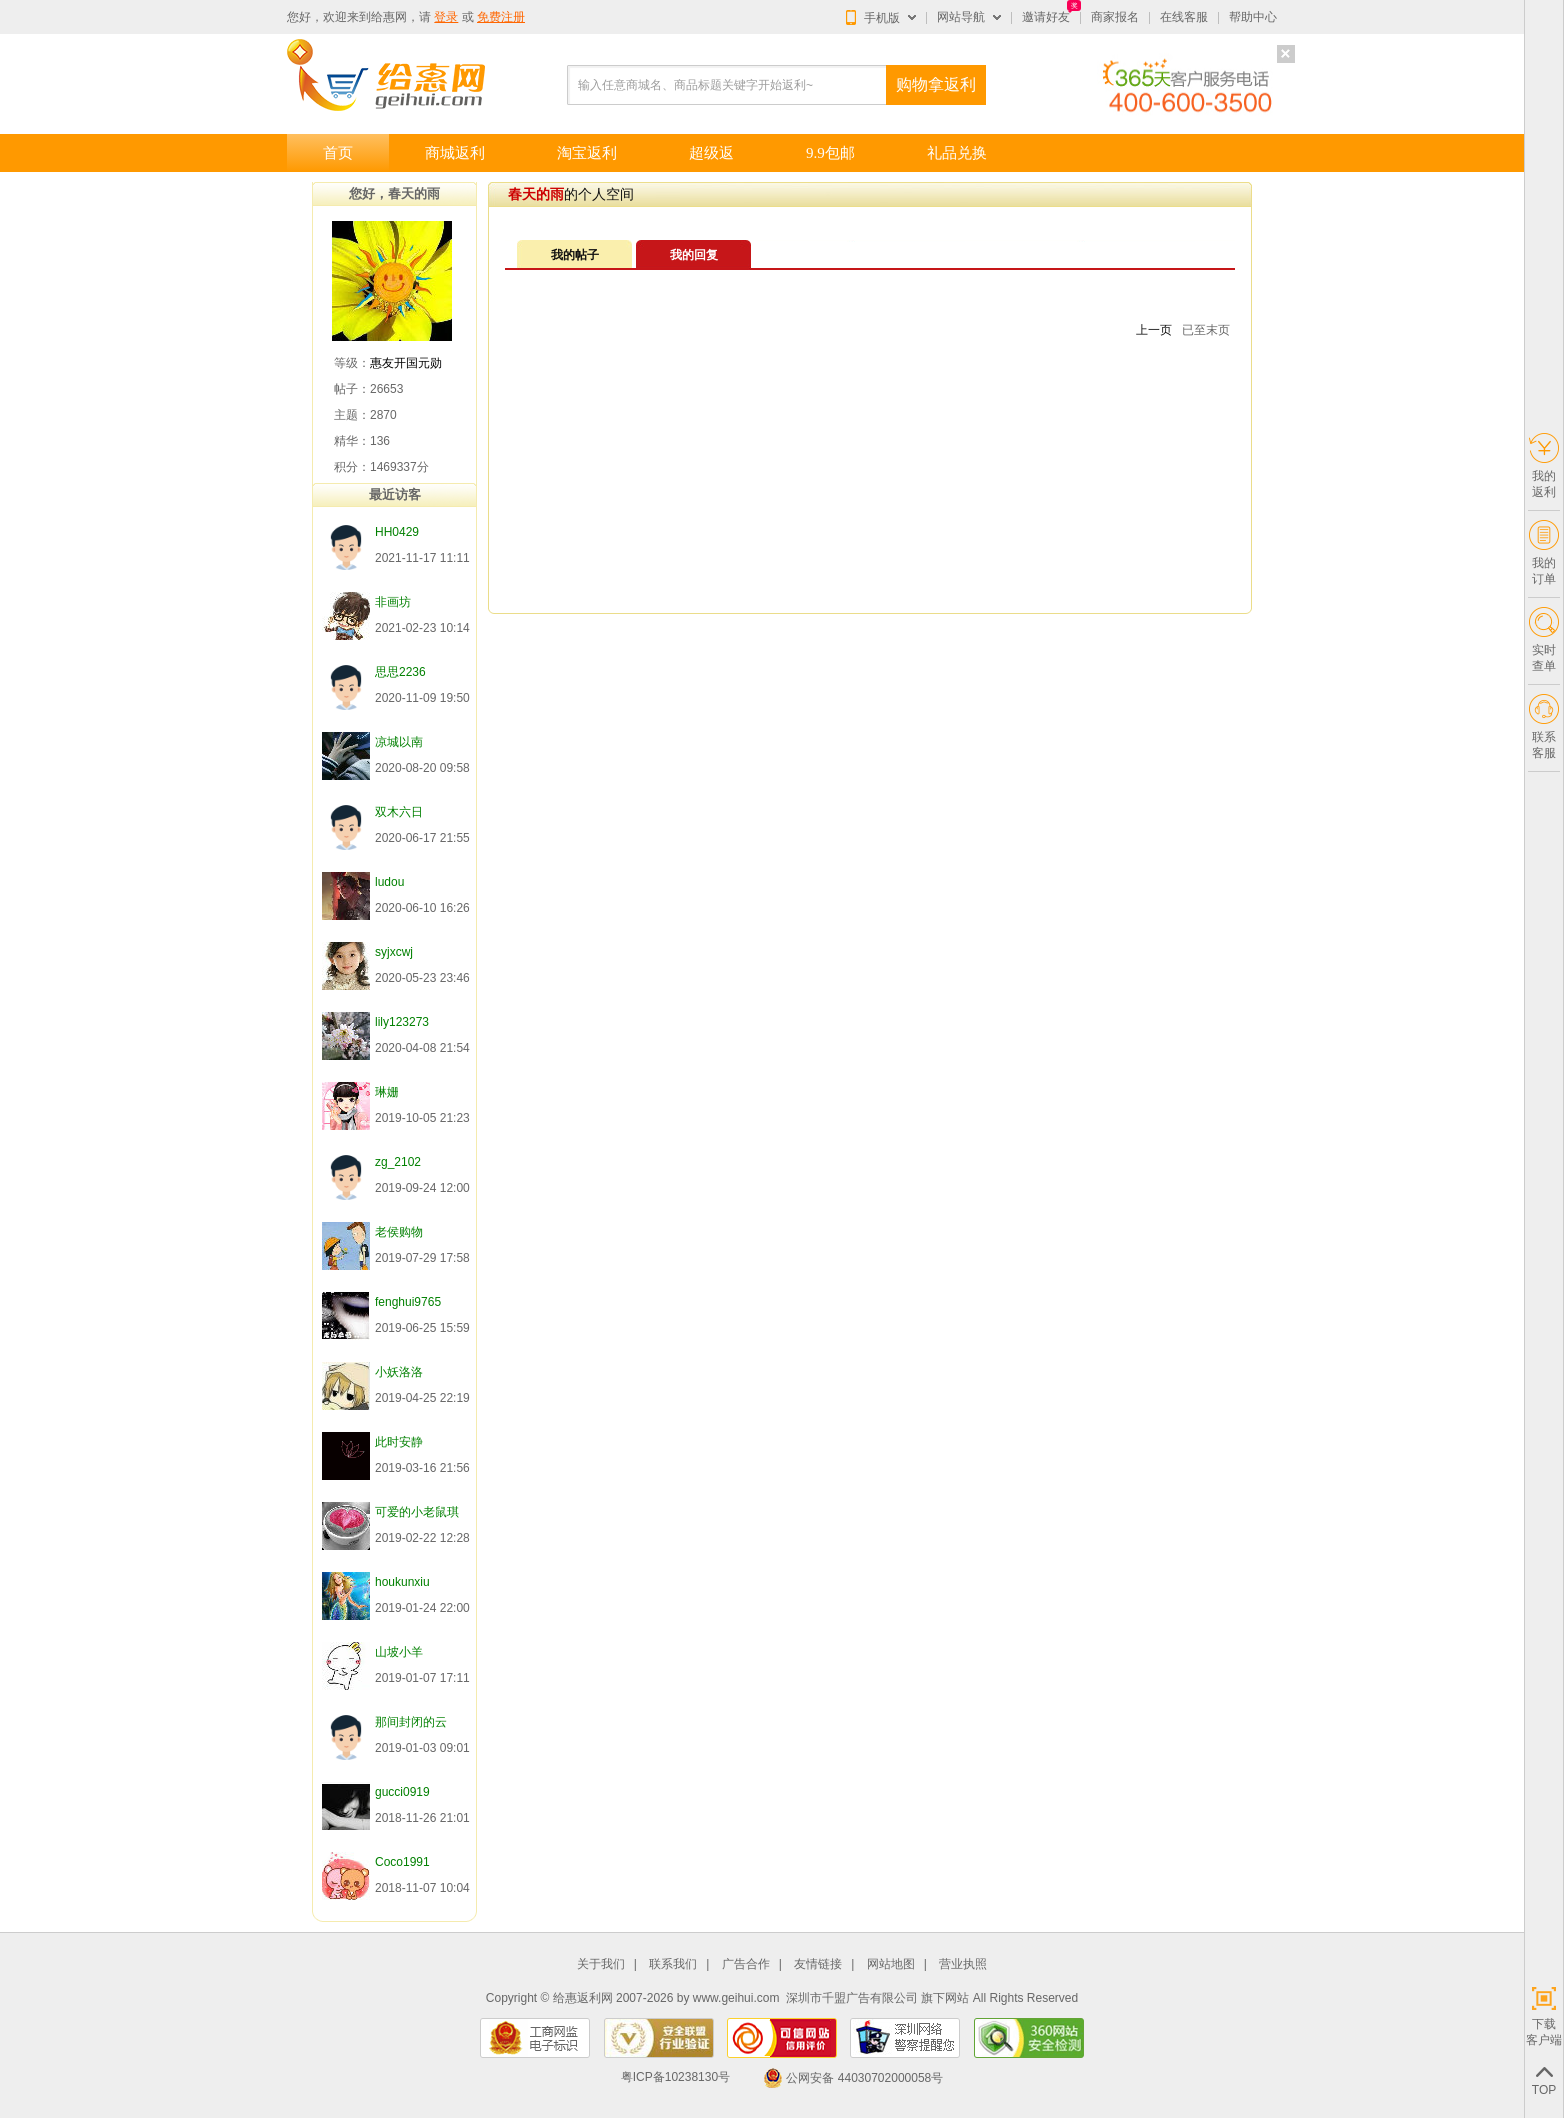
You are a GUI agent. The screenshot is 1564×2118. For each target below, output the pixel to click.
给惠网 (389, 17)
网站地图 (891, 1964)
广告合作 (746, 1964)
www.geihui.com (736, 1998)
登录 (446, 17)
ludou (389, 882)
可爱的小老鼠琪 (417, 1512)
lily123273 (402, 1022)
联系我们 (673, 1964)
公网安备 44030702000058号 (853, 2078)
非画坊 (393, 602)
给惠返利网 (583, 1998)
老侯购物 (399, 1232)
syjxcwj (394, 952)
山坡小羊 (399, 1652)
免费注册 (501, 17)
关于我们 (601, 1964)
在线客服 (1184, 17)
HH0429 (397, 532)
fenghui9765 (408, 1302)
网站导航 (961, 17)
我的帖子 (575, 255)
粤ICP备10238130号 (675, 2078)
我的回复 (694, 255)
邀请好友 (1046, 17)
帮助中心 (1253, 17)
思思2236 (400, 672)
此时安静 (399, 1442)
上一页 (1154, 330)
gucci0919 (402, 1792)
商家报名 (1115, 17)
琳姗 (387, 1092)
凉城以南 (399, 742)
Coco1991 (402, 1862)
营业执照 (963, 1964)
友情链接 (818, 1964)
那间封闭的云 (411, 1722)
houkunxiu (402, 1582)
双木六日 (399, 812)
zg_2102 (398, 1162)
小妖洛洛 (399, 1372)
